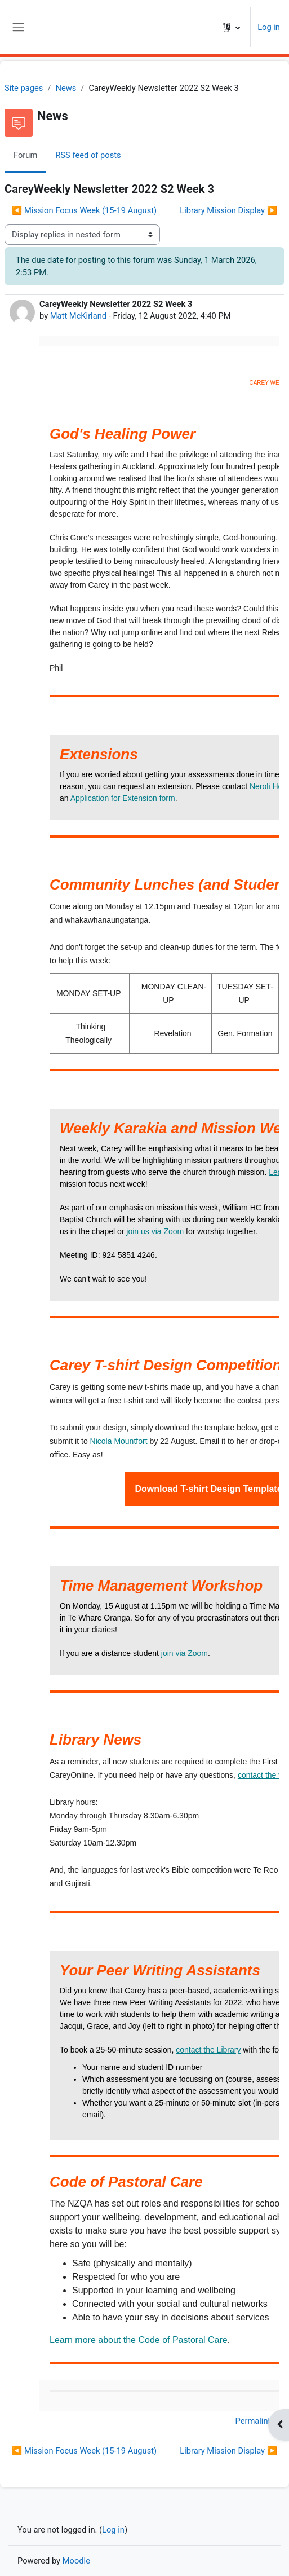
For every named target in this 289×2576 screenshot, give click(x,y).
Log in (268, 27)
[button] (231, 27)
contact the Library (208, 2049)
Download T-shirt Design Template (208, 1489)
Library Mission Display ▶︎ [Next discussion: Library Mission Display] (228, 210)
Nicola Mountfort (119, 1441)
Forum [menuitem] (25, 155)
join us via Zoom (155, 1231)
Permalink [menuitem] (253, 2421)
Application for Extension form (122, 798)
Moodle (76, 2561)
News (65, 88)
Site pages (24, 88)
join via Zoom (184, 1653)
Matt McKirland (78, 316)
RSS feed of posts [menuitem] (88, 155)
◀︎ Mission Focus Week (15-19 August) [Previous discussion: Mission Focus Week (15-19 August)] (84, 210)
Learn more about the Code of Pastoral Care (139, 2340)
